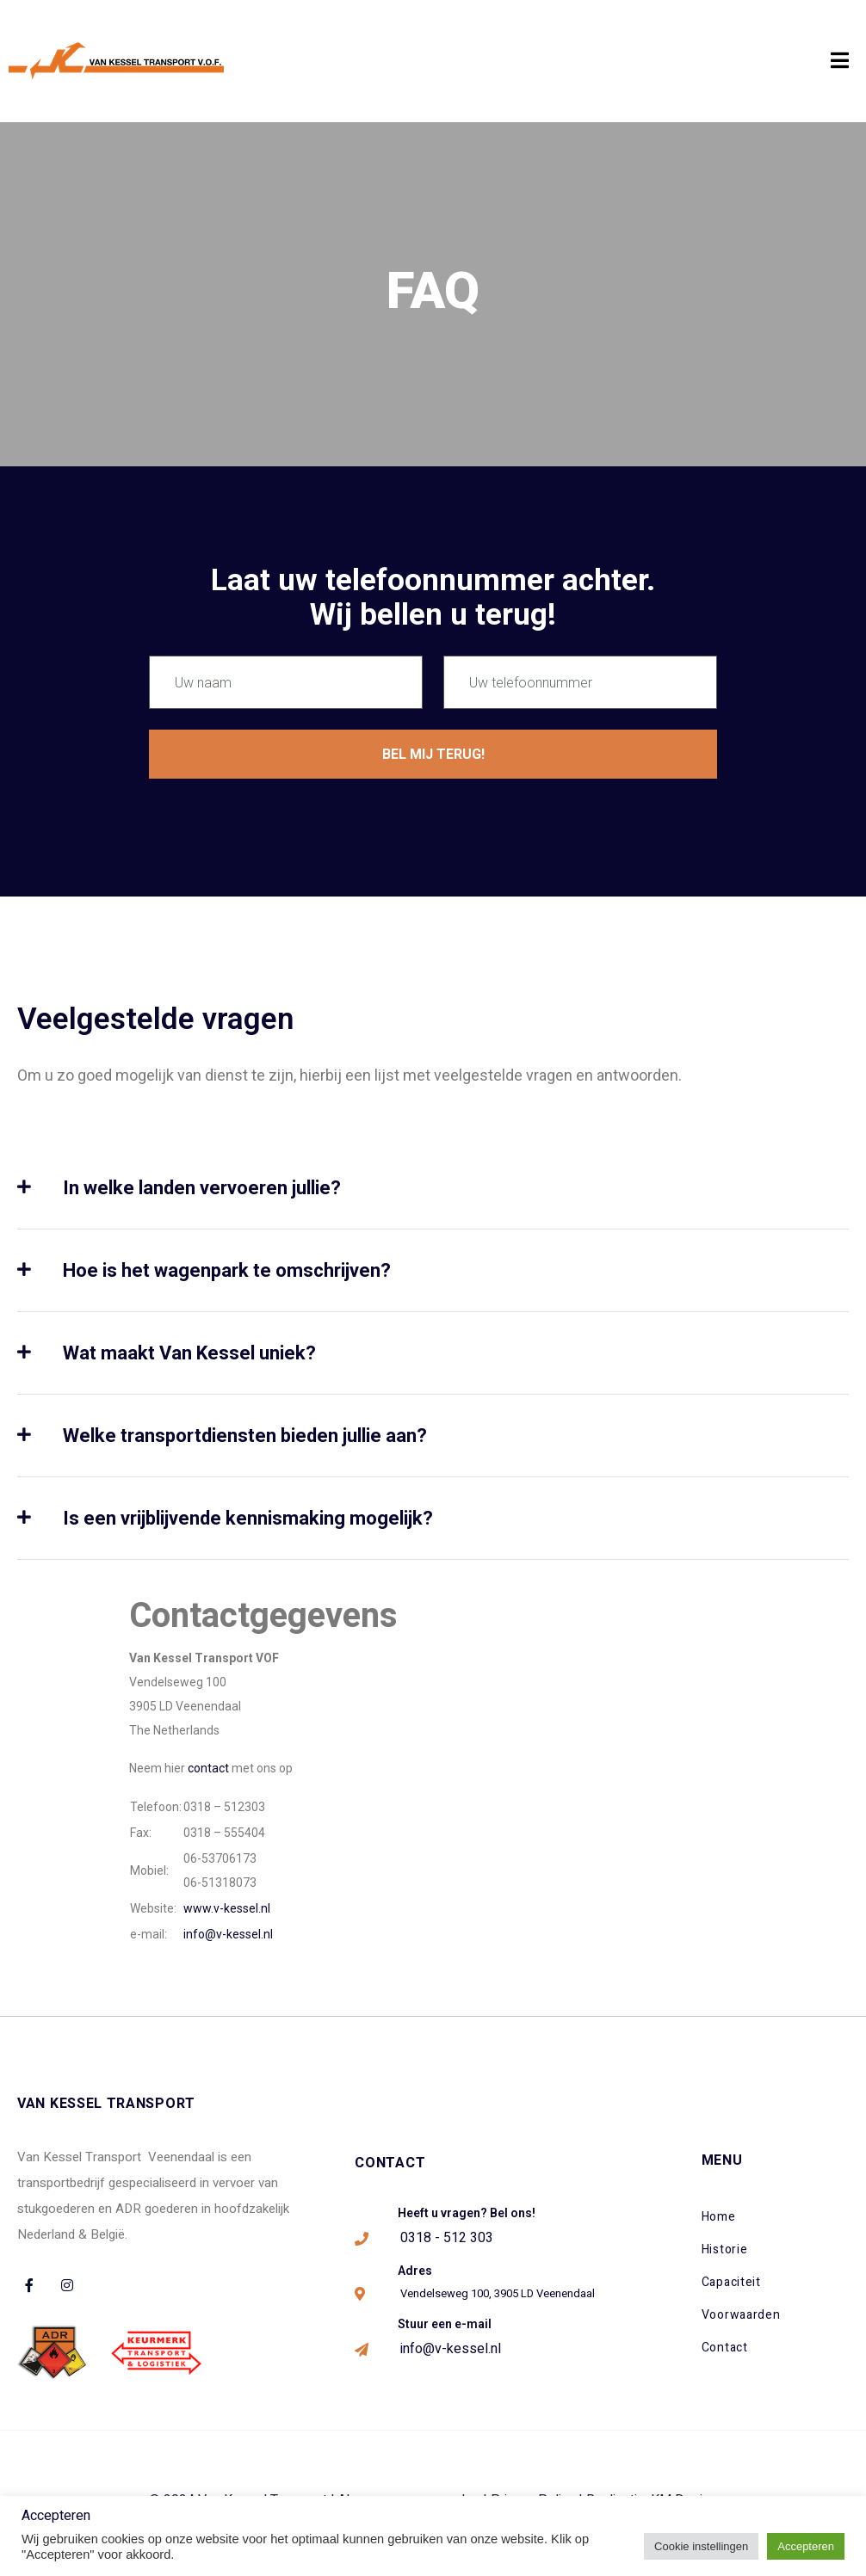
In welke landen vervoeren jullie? (202, 1188)
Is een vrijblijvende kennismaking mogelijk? (248, 1518)
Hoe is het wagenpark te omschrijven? (227, 1270)
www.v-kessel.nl (226, 1908)
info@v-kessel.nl (228, 1934)
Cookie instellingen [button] (701, 2546)
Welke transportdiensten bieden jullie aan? (245, 1435)
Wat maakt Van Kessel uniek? (189, 1353)
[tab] (433, 1204)
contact (208, 1768)
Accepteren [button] (805, 2546)
